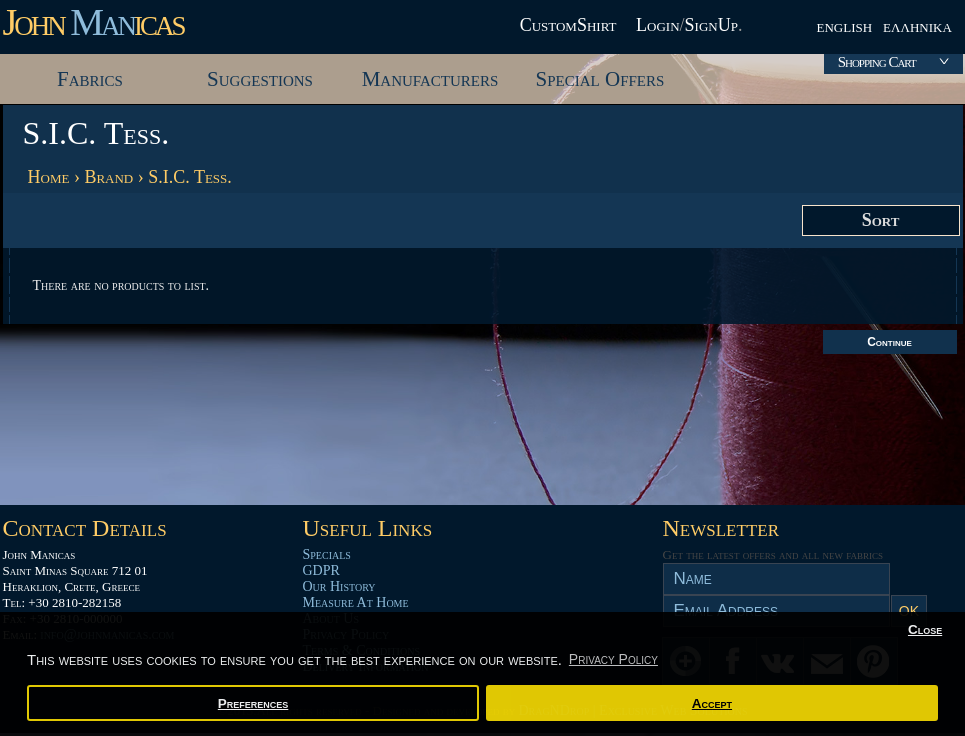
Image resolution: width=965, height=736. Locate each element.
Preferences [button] (253, 703)
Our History (339, 586)
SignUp (711, 25)
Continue (889, 342)
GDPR (321, 570)
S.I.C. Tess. (190, 177)
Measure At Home (356, 602)
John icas (93, 22)
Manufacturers (430, 79)
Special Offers (600, 79)
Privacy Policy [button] (613, 659)
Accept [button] (712, 703)
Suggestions (260, 79)
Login (658, 25)
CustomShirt (568, 25)
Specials (327, 554)
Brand (108, 177)
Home (49, 177)
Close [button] (925, 629)
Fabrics (90, 79)
